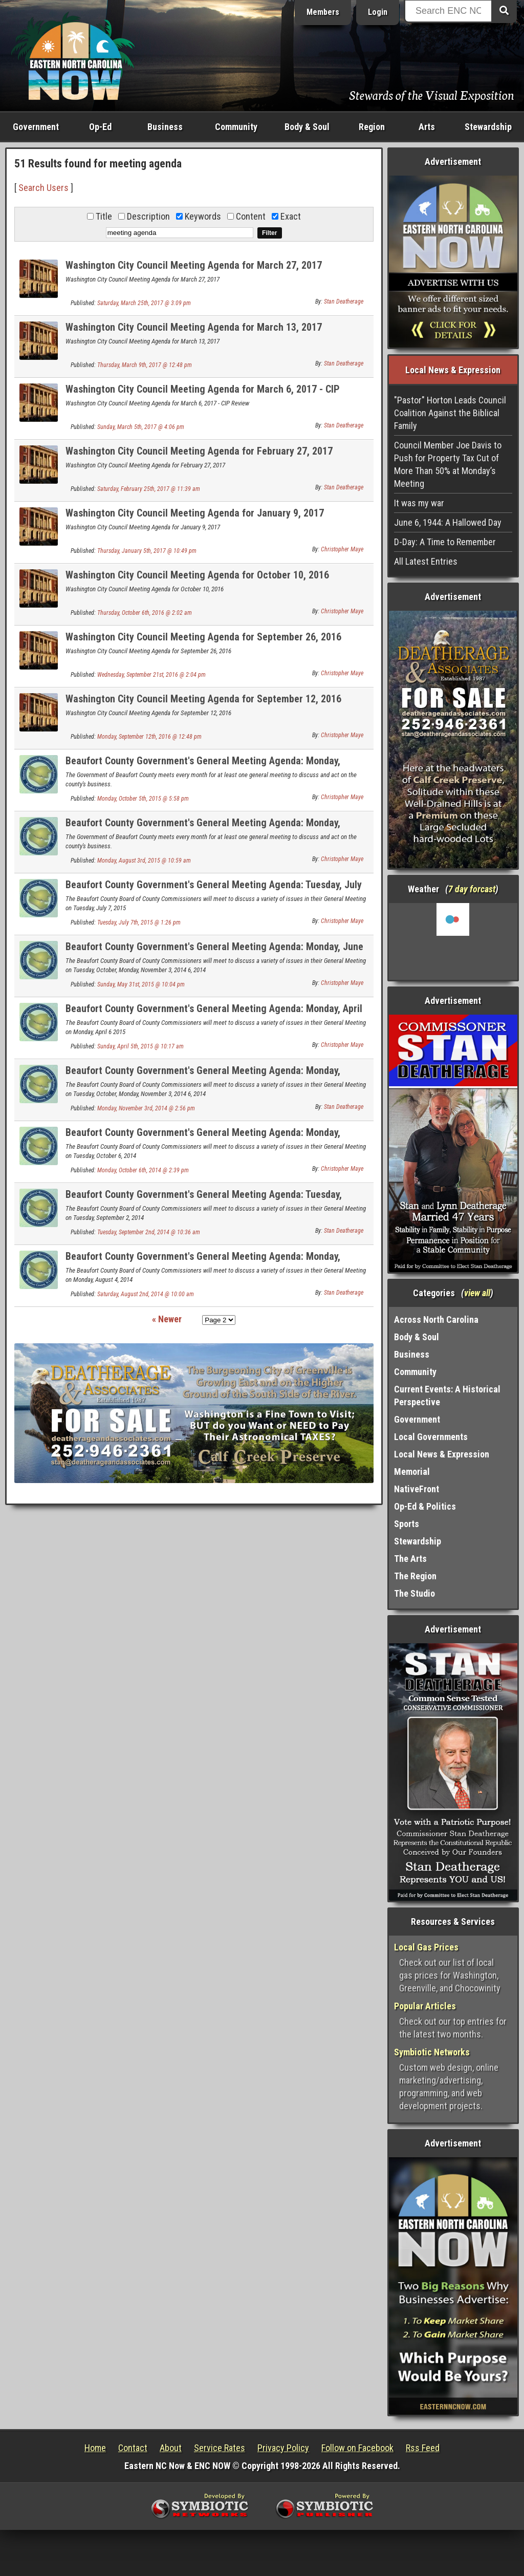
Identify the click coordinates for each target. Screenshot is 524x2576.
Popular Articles (425, 2006)
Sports (406, 1523)
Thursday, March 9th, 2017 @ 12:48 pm (144, 365)
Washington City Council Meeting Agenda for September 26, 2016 (203, 637)
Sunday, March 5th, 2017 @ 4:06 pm (140, 427)
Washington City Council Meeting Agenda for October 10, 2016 (197, 575)
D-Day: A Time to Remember (445, 541)
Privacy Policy (283, 2447)
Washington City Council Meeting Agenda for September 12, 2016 (203, 699)
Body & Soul (307, 126)
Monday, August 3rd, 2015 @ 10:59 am (144, 860)
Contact (132, 2447)
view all (477, 1292)
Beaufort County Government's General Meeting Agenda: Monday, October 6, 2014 (203, 1138)
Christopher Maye (342, 549)
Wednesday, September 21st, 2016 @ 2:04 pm (151, 674)
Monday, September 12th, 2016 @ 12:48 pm (149, 736)
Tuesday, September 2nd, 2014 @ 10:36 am (148, 1232)
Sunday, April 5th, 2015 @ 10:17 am (140, 1046)
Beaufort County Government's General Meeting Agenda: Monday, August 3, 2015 (203, 829)
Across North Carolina (436, 1319)
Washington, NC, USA (453, 941)
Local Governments (431, 1436)
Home (95, 2447)
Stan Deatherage (343, 301)
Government (36, 126)
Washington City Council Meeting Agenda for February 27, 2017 (199, 451)
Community (236, 126)
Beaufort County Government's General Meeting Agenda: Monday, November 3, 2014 (203, 1076)
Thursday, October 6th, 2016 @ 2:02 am (144, 612)
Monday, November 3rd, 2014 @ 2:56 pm (146, 1108)
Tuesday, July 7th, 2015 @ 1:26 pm (139, 922)
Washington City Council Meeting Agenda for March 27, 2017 (194, 265)
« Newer (167, 1319)
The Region (415, 1576)
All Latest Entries (425, 561)
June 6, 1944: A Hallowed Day (447, 522)
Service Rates (219, 2447)
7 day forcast (471, 889)
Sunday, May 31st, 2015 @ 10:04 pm (141, 984)
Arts (427, 126)
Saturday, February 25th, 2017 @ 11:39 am (148, 488)
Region (372, 126)
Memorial (412, 1471)
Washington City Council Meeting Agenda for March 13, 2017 (194, 327)
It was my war (419, 503)
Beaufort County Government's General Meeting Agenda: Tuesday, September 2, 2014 (204, 1200)
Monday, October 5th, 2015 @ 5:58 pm (143, 798)
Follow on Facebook (357, 2447)
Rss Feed (423, 2447)
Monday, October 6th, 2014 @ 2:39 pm (143, 1170)
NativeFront (416, 1489)
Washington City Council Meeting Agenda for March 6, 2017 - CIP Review (203, 395)
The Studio (414, 1593)
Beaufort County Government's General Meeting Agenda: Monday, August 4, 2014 (203, 1262)
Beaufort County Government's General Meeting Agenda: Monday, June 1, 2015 (214, 952)
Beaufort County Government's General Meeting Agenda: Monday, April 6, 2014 (214, 1014)
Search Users (43, 187)
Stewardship (488, 126)
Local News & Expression (441, 1454)
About (171, 2447)
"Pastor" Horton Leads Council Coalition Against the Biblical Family (450, 413)
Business (165, 126)
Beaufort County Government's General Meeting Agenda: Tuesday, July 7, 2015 (214, 890)
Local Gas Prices (426, 1947)
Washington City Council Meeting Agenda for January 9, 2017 (195, 513)
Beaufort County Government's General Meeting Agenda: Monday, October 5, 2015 (203, 767)
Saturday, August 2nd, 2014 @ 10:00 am (145, 1294)
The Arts (410, 1558)
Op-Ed (100, 126)
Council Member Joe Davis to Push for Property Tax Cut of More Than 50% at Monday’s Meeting (447, 464)
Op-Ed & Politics (425, 1506)
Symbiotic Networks (432, 2052)
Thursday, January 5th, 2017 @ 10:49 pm (146, 550)
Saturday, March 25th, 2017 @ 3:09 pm (144, 303)
